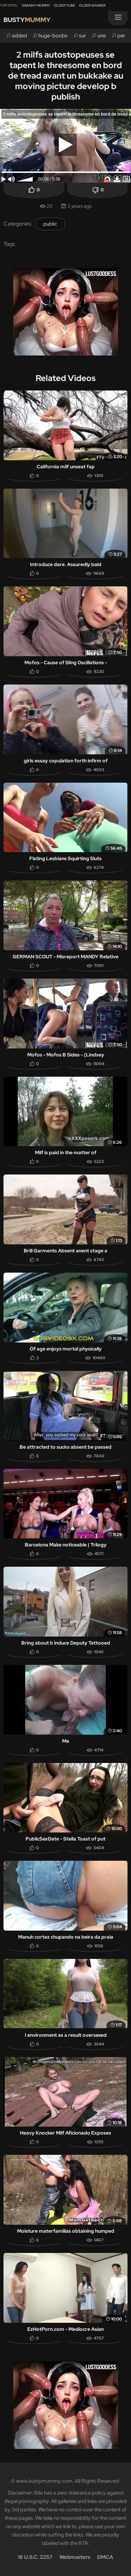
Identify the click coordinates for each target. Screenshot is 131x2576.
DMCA (105, 2557)
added (19, 35)
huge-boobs (52, 35)
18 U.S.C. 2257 (35, 2557)
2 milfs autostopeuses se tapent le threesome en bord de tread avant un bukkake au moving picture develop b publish (65, 75)
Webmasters (74, 2557)
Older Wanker (92, 5)
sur (82, 35)
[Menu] (118, 18)
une (101, 35)
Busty (27, 20)
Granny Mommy (36, 5)
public (50, 223)
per (121, 35)
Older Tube (64, 5)
